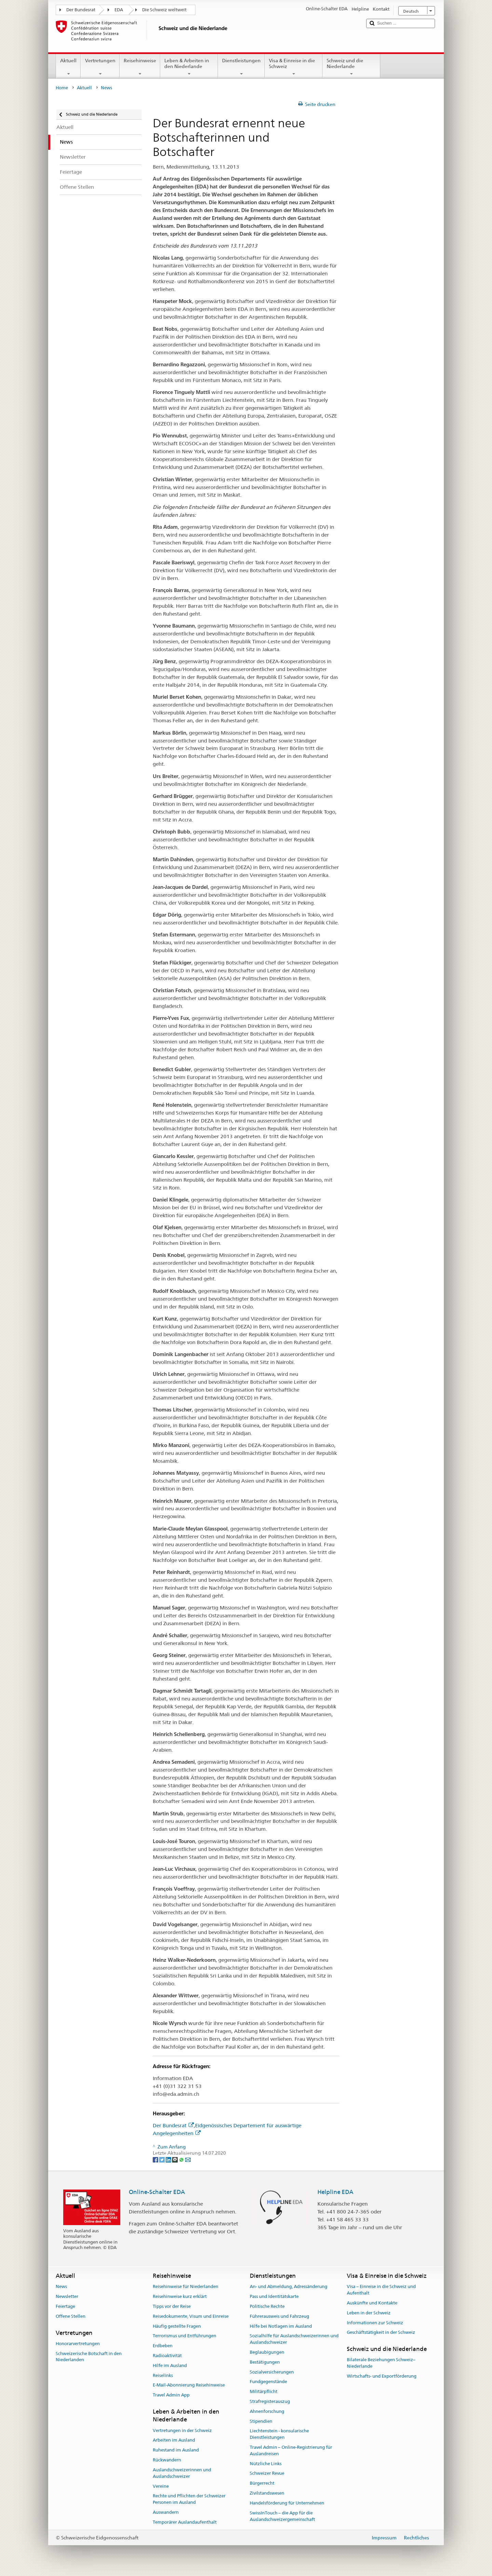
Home (62, 87)
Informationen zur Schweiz (375, 2322)
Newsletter (67, 2296)
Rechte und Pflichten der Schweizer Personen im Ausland (189, 2499)
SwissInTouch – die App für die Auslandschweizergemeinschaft (282, 2516)
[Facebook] (156, 2159)
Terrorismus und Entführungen (184, 2336)
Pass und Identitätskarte (274, 2296)
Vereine (161, 2486)
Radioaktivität (167, 2355)
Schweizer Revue (267, 2473)
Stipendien (261, 2421)
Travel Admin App (171, 2394)
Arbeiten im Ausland (174, 2440)
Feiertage (65, 2306)
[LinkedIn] (169, 2159)
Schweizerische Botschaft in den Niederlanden (89, 2357)
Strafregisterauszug (270, 2401)
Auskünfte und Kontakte (372, 2302)
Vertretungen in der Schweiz (182, 2430)
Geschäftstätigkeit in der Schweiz (381, 2332)
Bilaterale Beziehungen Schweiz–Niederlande (381, 2363)
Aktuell (68, 67)
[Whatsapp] (182, 2159)
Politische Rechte (267, 2306)
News (61, 2286)
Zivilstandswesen (267, 2493)
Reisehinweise (140, 67)
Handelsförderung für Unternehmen (287, 2503)
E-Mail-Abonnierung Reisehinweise (189, 2385)
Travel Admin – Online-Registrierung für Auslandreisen (291, 2450)
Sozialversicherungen (272, 2372)
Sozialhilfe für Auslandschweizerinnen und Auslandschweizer (294, 2339)
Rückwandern (167, 2459)
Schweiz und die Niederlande (351, 67)
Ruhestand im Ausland (176, 2450)
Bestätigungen (265, 2362)
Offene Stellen (70, 2316)
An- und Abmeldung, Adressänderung (288, 2286)
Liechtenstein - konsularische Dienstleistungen (279, 2434)
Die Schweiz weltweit (164, 9)
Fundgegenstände (268, 2381)
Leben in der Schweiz (369, 2312)
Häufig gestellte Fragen (177, 2326)
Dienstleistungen (241, 67)
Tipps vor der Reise (172, 2306)
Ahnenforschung (267, 2411)
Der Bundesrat (80, 9)
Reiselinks (163, 2375)
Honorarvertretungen (78, 2343)
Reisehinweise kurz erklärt (180, 2296)
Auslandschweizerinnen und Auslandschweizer (182, 2473)
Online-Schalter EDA (157, 2192)
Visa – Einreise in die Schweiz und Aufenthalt (381, 2290)
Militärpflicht (263, 2391)
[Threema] (175, 2159)
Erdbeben (163, 2345)
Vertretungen (100, 67)
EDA (118, 9)
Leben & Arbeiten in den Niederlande (189, 67)
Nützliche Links (266, 2463)
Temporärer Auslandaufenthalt (185, 2522)
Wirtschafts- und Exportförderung (381, 2376)
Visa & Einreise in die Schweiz (293, 67)
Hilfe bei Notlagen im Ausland (281, 2326)
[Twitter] (162, 2159)
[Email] (188, 2159)
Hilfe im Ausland (170, 2365)
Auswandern (166, 2512)
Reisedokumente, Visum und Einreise (191, 2316)
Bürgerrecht (262, 2483)
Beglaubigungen (267, 2352)
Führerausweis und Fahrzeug (279, 2316)
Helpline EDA (335, 2192)
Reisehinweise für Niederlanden (185, 2286)
